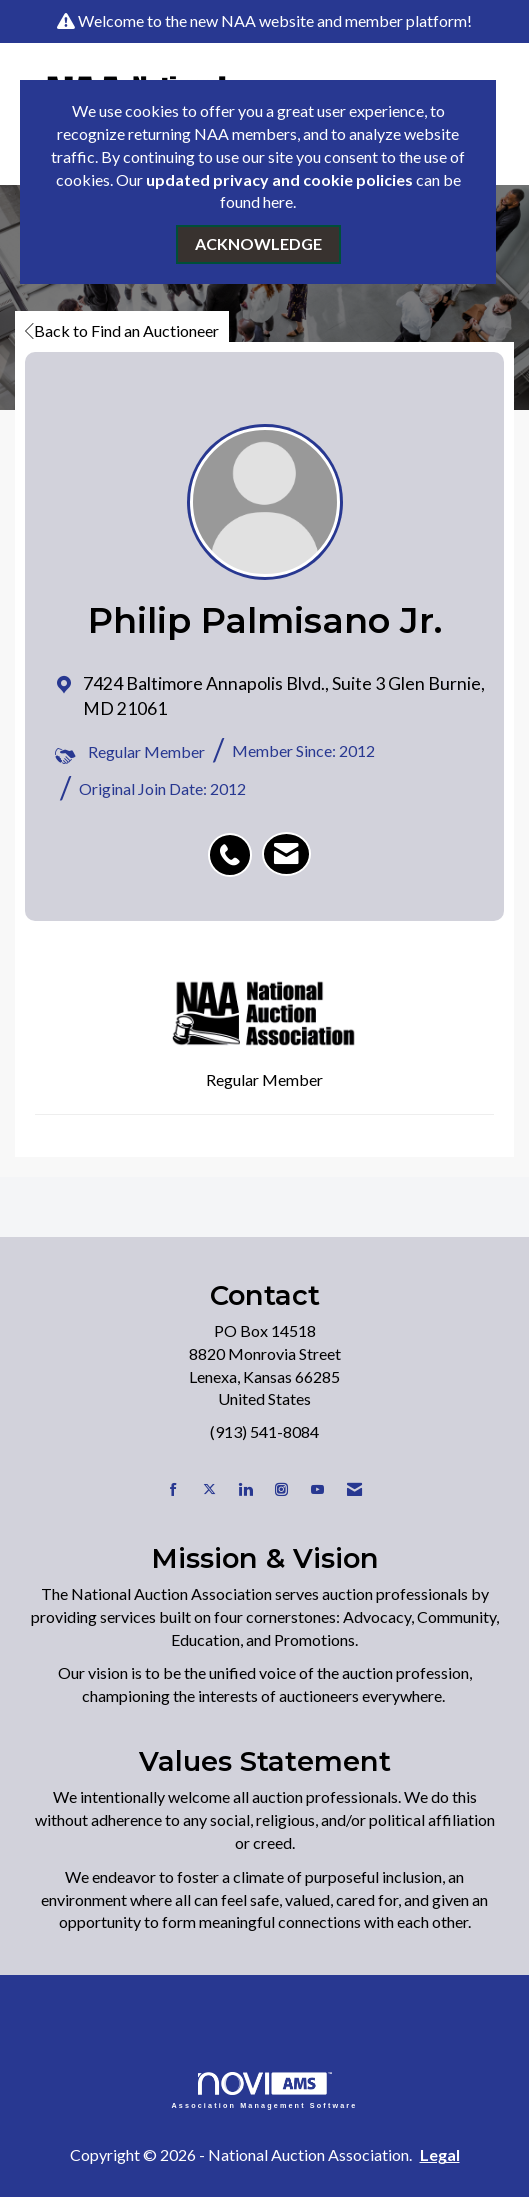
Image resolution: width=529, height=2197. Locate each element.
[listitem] (235, 844)
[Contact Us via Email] (354, 1489)
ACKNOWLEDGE (258, 243)
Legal (440, 2154)
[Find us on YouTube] (317, 1489)
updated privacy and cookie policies (279, 179)
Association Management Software (265, 2090)
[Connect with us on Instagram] (281, 1489)
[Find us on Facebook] (173, 1489)
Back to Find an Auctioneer (122, 330)
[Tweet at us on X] (209, 1489)
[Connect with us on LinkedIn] (245, 1489)
